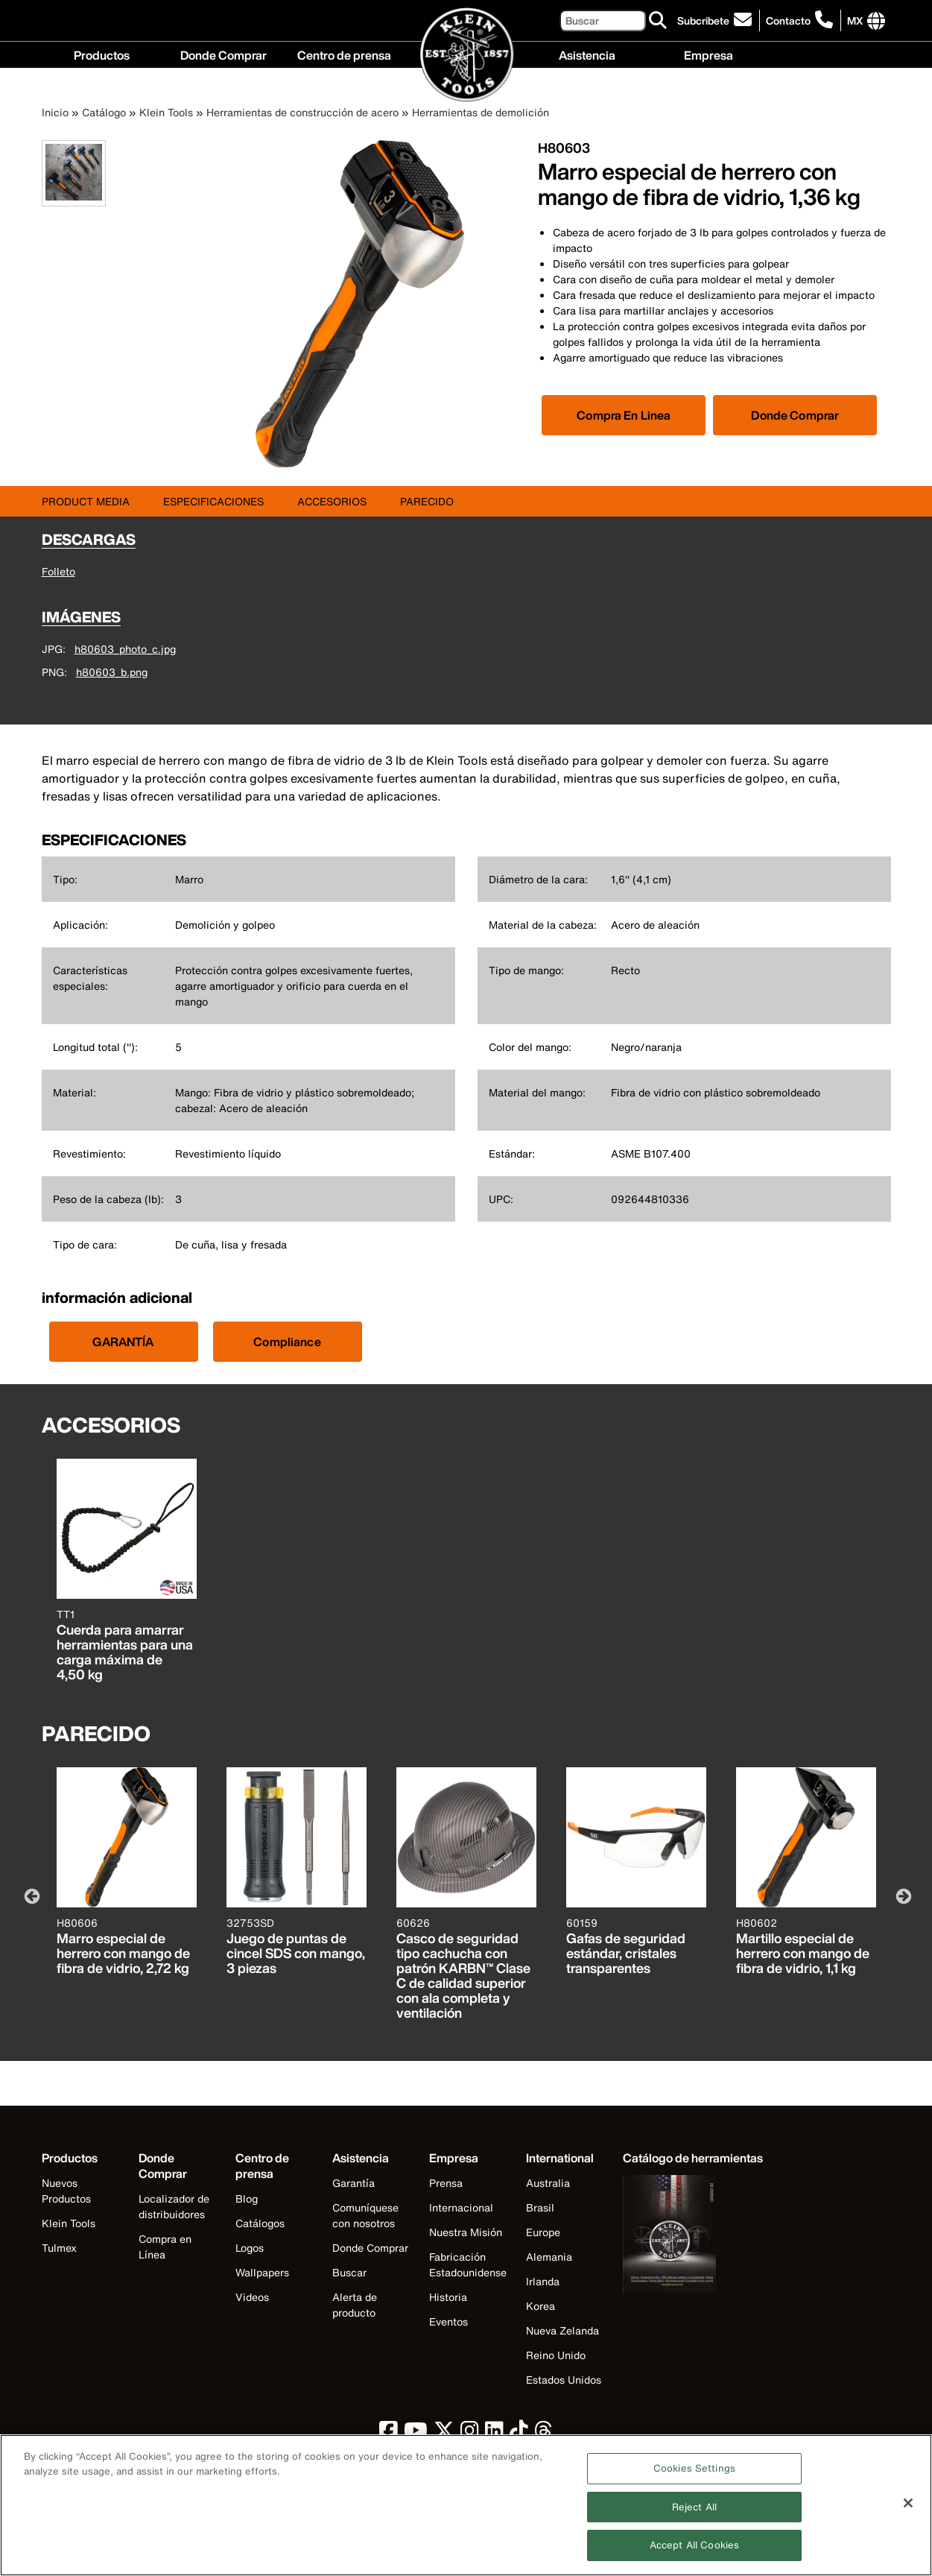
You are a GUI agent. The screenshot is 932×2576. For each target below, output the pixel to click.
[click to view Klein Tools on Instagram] (469, 2434)
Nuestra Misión (465, 2232)
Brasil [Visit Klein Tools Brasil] (540, 2207)
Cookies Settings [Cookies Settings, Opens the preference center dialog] (694, 2476)
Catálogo (104, 112)
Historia (448, 2297)
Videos (252, 2297)
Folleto (58, 571)
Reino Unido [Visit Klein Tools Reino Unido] (556, 2355)
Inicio (55, 112)
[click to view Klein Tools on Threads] (543, 2434)
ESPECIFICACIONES (213, 501)
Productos (102, 54)
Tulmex (59, 2247)
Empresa (708, 54)
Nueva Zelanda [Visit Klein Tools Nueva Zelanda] (562, 2330)
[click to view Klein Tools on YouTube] (416, 2434)
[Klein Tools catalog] (693, 2158)
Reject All (694, 2514)
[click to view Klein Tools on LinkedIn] (494, 2434)
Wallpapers (262, 2272)
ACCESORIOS (332, 501)
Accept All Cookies (694, 2553)
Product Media (86, 501)
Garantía (353, 2183)
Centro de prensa (344, 54)
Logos (249, 2247)
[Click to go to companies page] (855, 20)
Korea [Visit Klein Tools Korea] (540, 2306)
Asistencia (587, 54)
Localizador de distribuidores (174, 2206)
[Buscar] (602, 20)
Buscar (349, 2272)
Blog (246, 2198)
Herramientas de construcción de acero (302, 112)
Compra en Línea (165, 2246)
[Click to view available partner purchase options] (624, 415)
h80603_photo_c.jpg (125, 649)
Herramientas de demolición (480, 112)
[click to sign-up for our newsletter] (716, 20)
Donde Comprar (223, 54)
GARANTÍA (122, 1342)
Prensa (446, 2183)
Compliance (287, 1342)
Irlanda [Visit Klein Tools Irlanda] (542, 2281)
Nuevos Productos (66, 2190)
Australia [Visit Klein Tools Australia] (548, 2183)
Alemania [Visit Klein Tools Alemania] (549, 2256)
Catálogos (260, 2223)
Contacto (788, 20)
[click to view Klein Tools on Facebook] (388, 2434)
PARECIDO (427, 501)
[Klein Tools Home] (466, 55)
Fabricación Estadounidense (468, 2264)
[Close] (908, 2510)
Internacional (461, 2207)
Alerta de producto (354, 2304)
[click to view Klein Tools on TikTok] (519, 2434)
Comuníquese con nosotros (365, 2215)
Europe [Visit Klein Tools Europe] (543, 2232)
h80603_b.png (112, 672)
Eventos (448, 2321)
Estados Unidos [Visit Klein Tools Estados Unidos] (563, 2379)
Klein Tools (166, 112)
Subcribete (703, 20)
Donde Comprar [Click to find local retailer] (795, 415)
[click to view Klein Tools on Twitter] (444, 2434)
